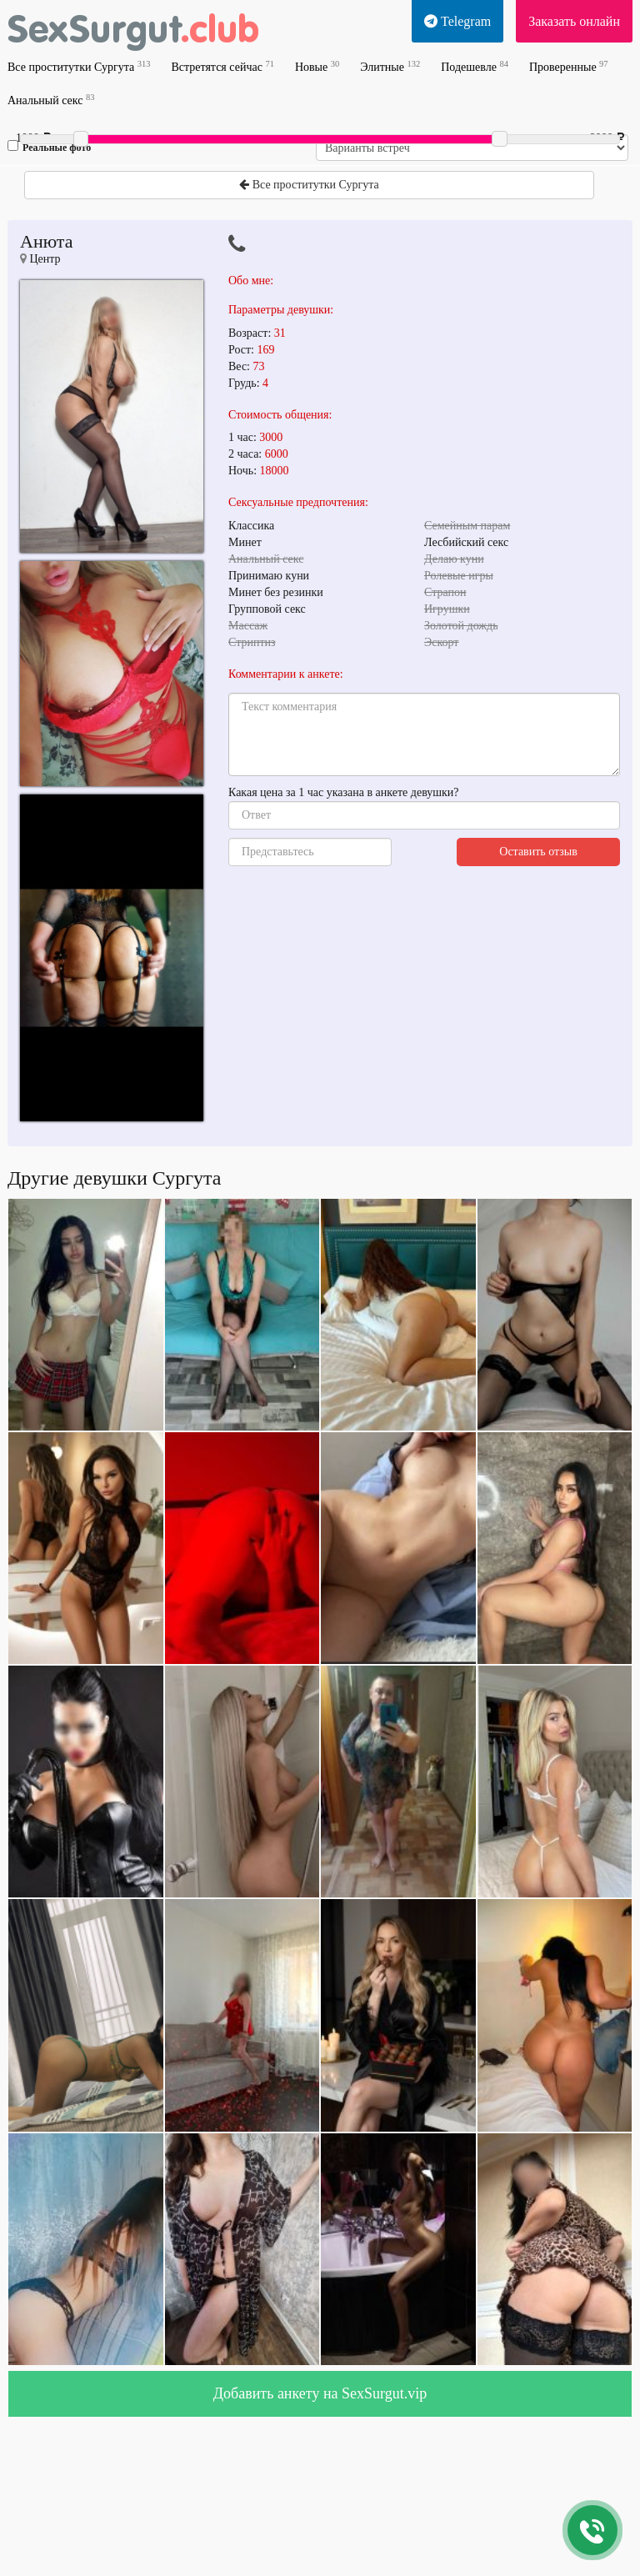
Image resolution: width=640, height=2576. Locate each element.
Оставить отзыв (538, 851)
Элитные (390, 66)
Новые (317, 66)
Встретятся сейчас (222, 66)
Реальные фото (49, 146)
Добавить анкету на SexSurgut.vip (320, 2393)
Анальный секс (51, 100)
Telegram (457, 21)
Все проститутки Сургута (79, 66)
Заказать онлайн (574, 21)
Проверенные (568, 66)
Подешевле (474, 66)
